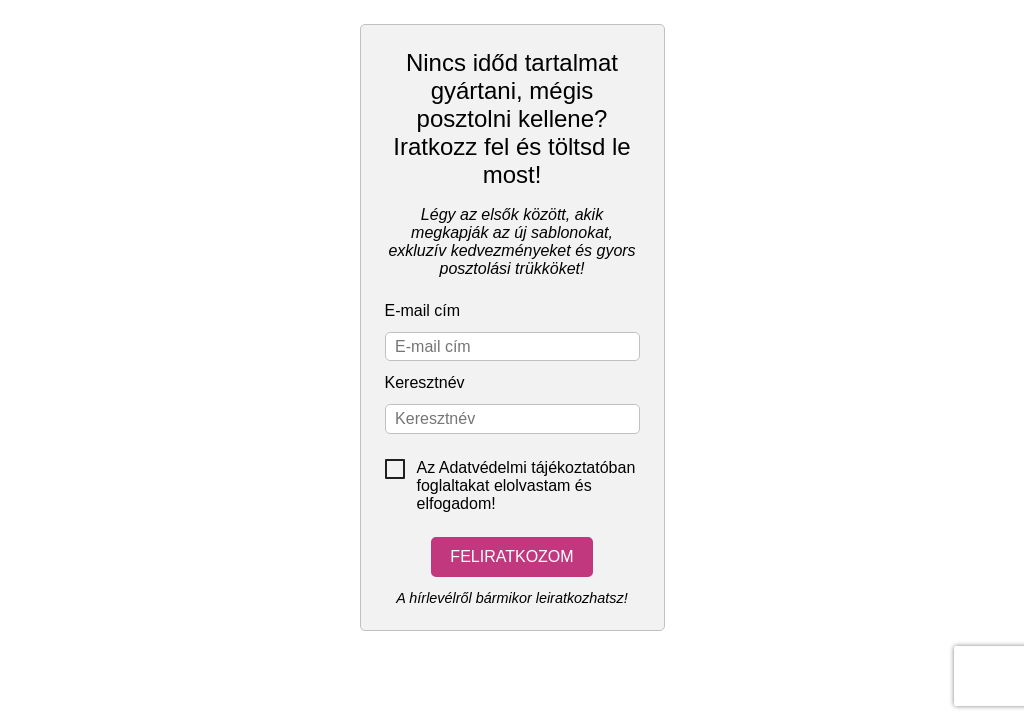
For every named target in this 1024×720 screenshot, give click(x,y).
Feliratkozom (511, 556)
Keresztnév (425, 382)
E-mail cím (423, 310)
